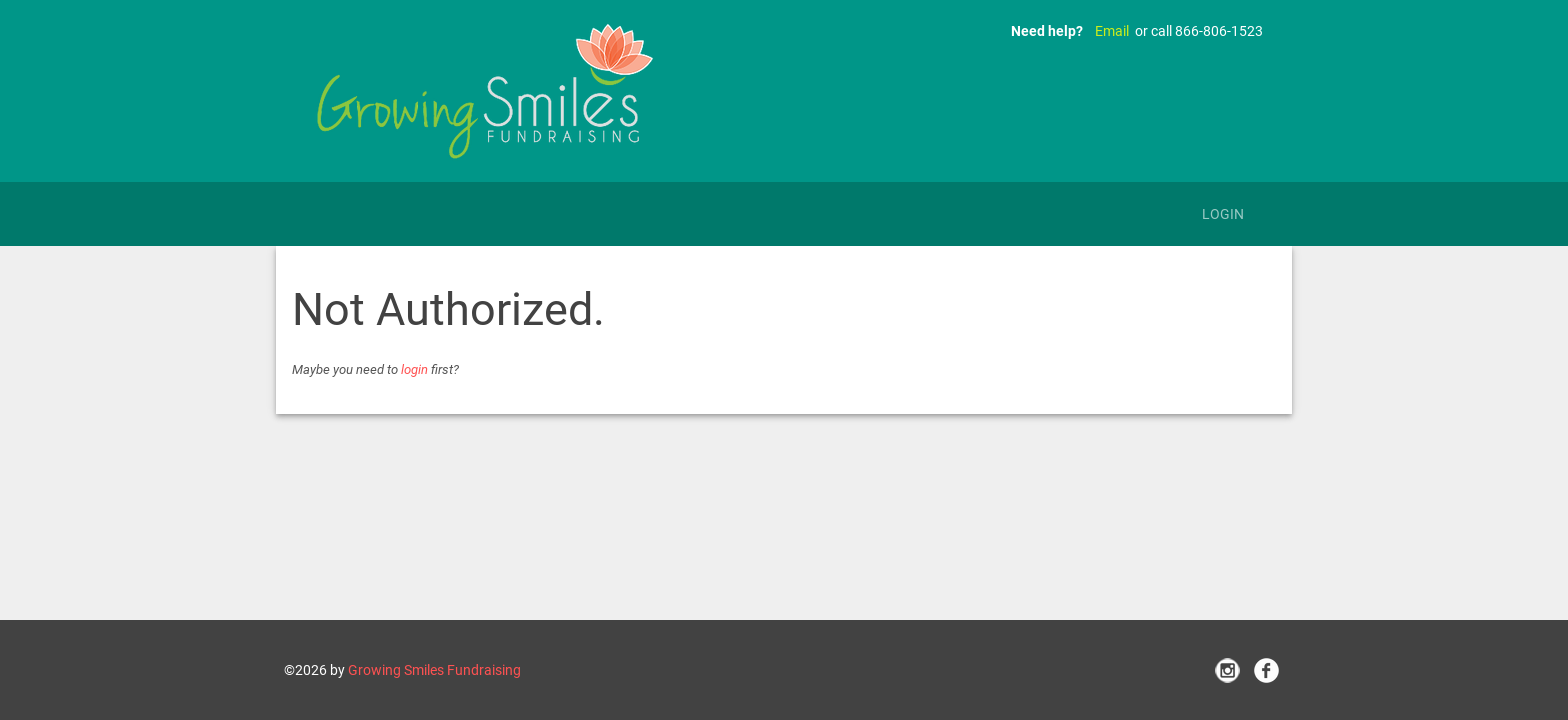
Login (1223, 214)
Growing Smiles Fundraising (434, 670)
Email (1112, 31)
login (414, 369)
